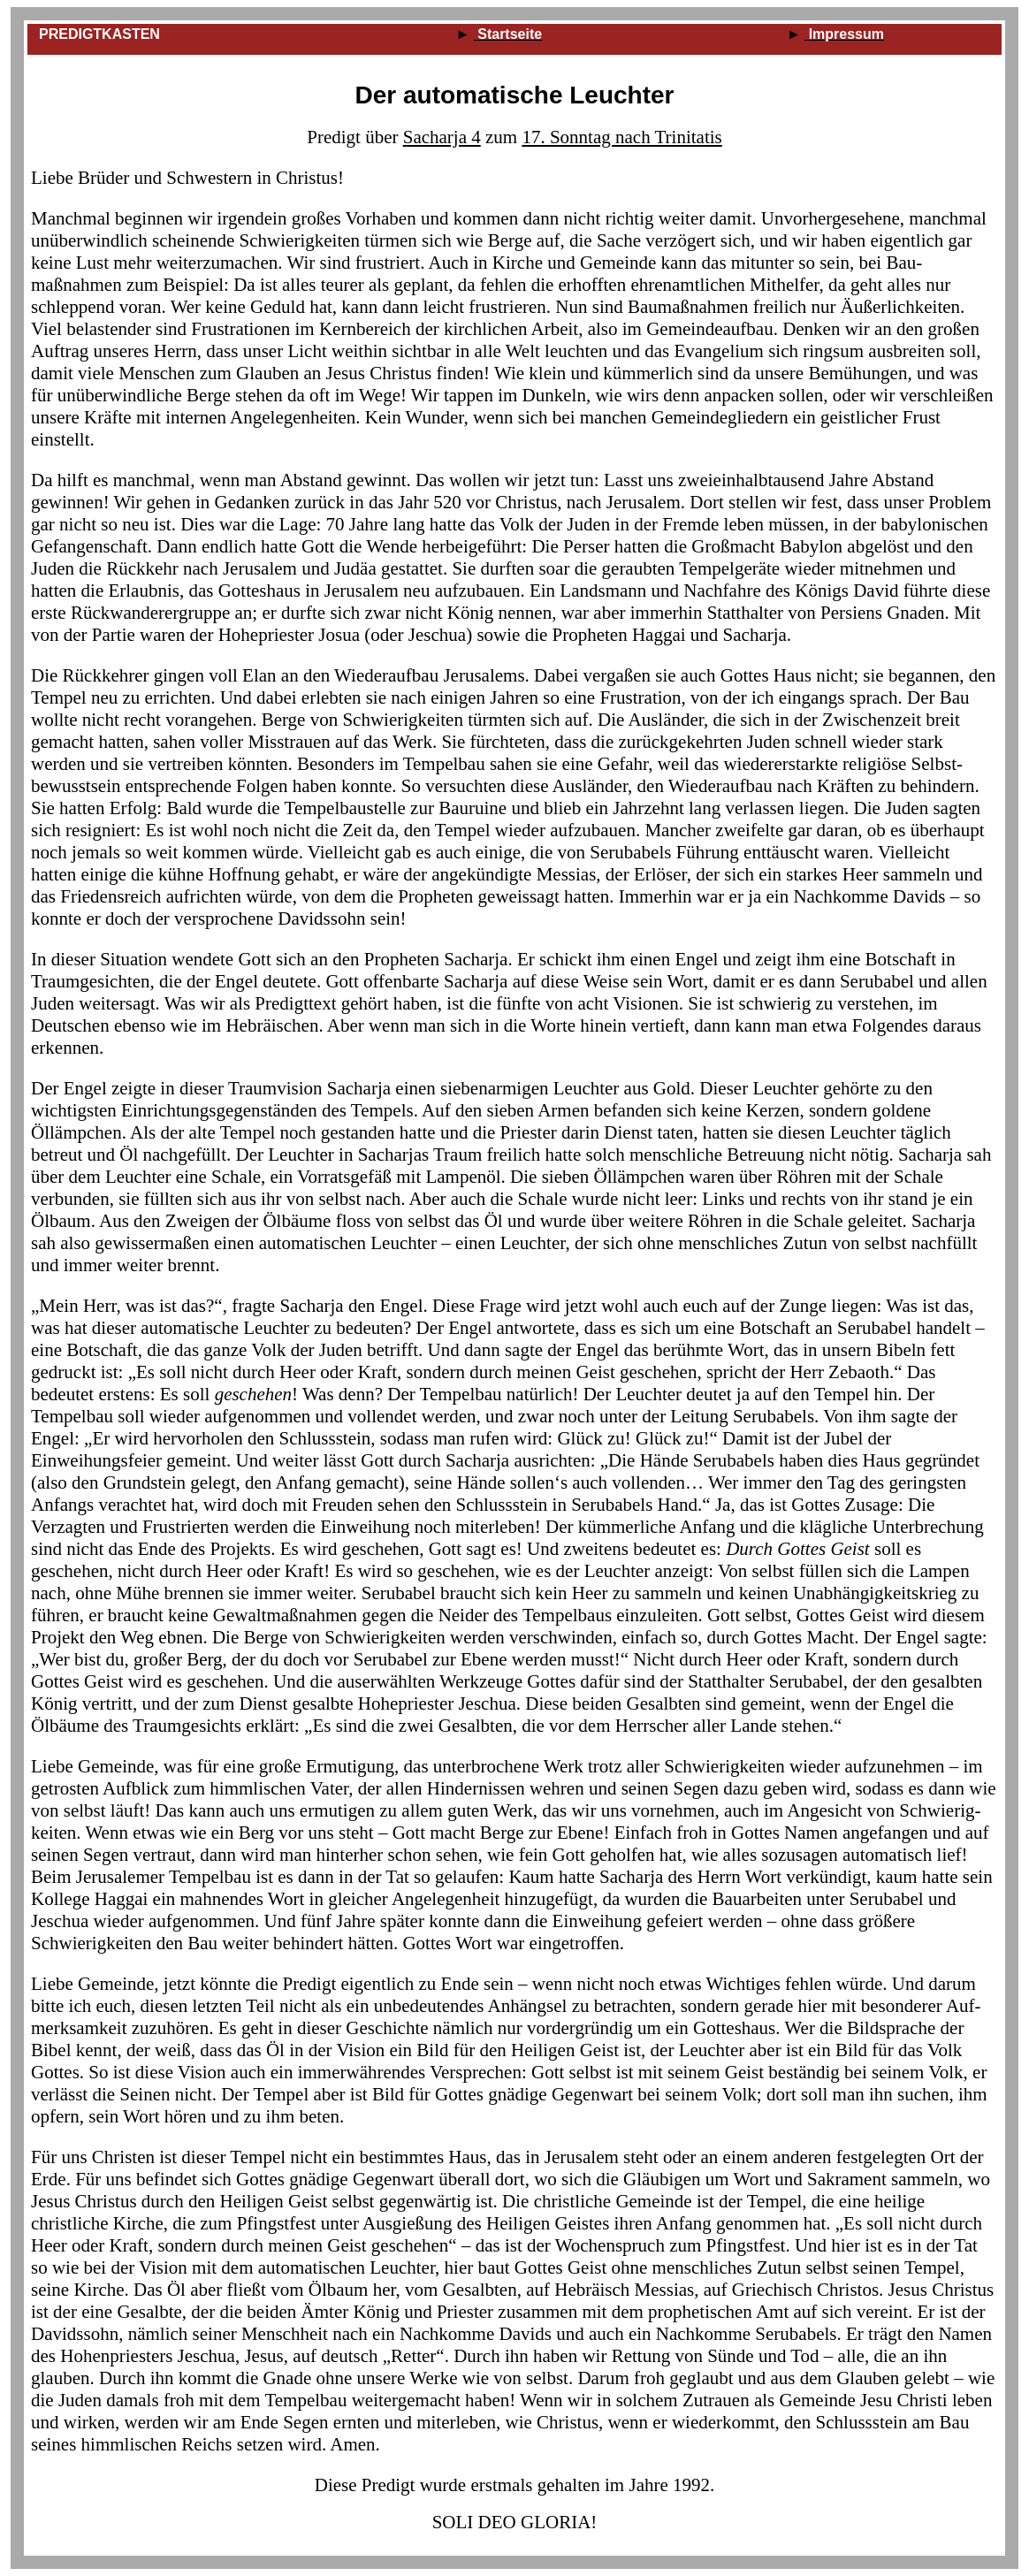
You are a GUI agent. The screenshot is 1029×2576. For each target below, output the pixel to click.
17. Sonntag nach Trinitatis (621, 137)
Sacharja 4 (442, 137)
